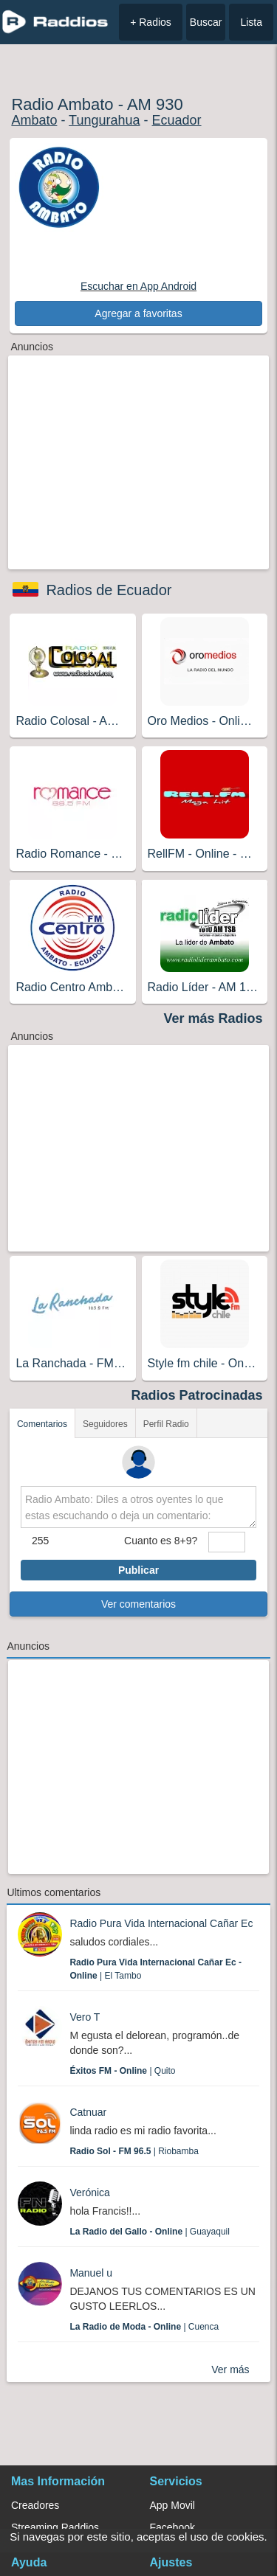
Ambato (34, 120)
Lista (251, 22)
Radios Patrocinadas (197, 1395)
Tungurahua (104, 120)
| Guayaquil (149, 2231)
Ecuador (177, 120)
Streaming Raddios (55, 2527)
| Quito (122, 2071)
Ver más (230, 2369)
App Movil (172, 2505)
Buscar (206, 22)
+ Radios (150, 22)
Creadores (35, 2505)
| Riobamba (134, 2151)
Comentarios (42, 1424)
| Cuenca (144, 2327)
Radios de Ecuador (108, 590)
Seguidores (105, 1424)
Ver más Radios (213, 1018)
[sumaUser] (226, 1542)
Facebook (172, 2527)
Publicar (138, 1570)
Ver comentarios (138, 1604)
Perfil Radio (166, 1424)
